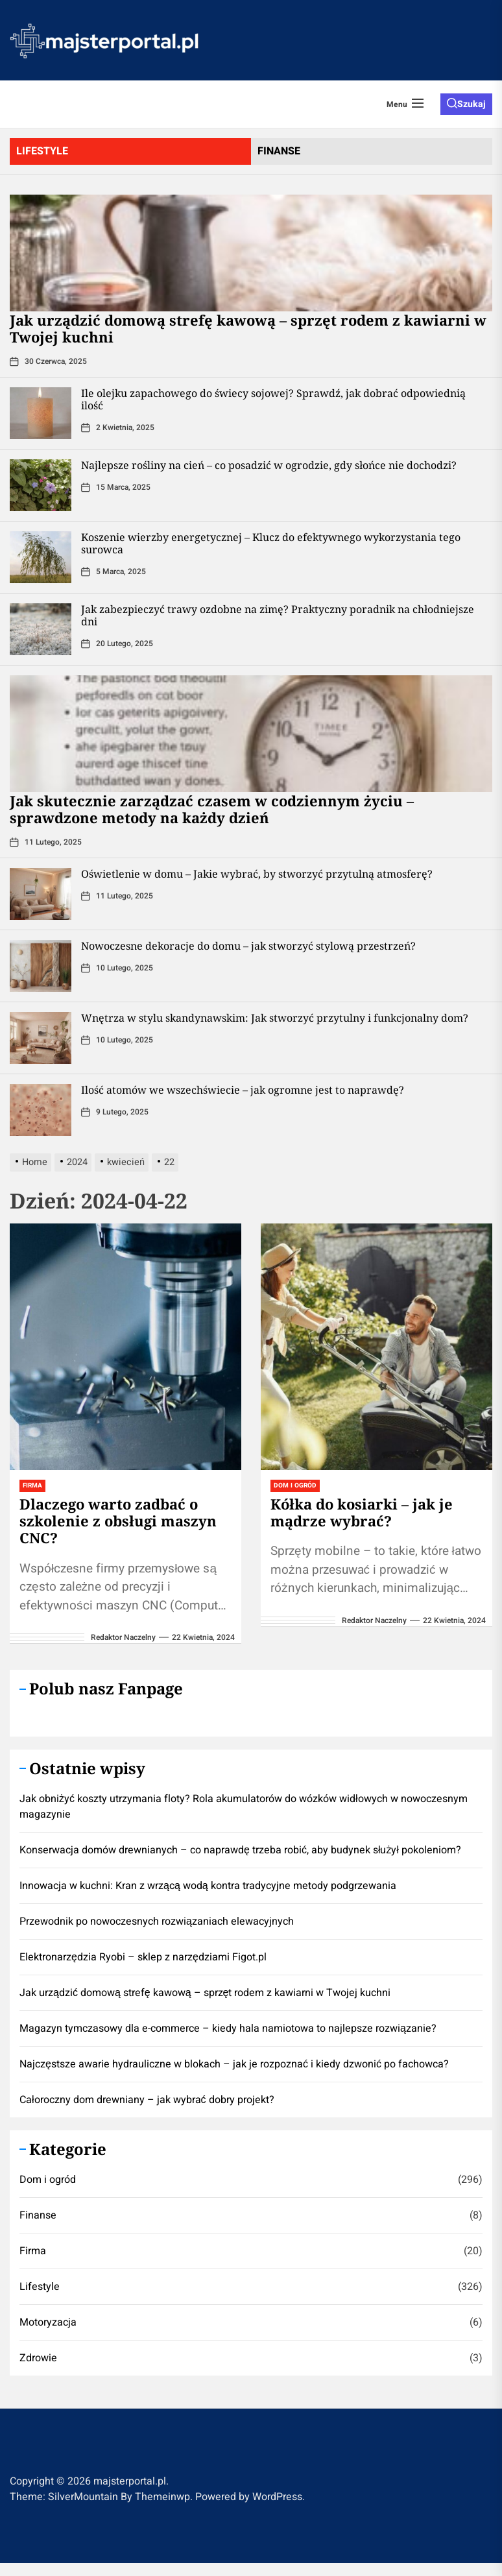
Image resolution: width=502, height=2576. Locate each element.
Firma (32, 1485)
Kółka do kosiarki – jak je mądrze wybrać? (361, 1512)
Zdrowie (38, 2358)
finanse (278, 151)
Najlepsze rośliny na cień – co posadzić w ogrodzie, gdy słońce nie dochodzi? (269, 465)
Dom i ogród (295, 1485)
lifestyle (42, 151)
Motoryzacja (48, 2322)
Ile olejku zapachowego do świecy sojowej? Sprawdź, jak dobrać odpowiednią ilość (273, 399)
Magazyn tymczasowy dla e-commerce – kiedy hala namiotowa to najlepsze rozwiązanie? (227, 2028)
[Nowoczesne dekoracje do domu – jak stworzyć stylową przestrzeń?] (40, 966)
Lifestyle (39, 2286)
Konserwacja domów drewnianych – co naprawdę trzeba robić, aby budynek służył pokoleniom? (240, 1850)
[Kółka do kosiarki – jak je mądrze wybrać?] (376, 1346)
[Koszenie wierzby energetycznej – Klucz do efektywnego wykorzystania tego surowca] (40, 557)
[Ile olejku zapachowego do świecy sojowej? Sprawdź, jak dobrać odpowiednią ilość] (40, 413)
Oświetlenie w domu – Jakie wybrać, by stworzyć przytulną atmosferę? (257, 874)
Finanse (37, 2215)
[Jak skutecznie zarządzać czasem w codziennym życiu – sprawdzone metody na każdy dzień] (251, 733)
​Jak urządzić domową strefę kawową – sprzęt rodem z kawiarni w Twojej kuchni (248, 328)
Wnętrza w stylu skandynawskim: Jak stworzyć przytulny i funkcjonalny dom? (274, 1018)
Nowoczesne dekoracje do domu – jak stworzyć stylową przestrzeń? (248, 946)
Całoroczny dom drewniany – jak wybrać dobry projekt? (146, 2100)
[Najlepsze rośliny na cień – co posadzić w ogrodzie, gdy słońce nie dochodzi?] (40, 485)
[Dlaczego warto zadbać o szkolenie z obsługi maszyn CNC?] (125, 1346)
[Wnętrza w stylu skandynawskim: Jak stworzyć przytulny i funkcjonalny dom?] (40, 1038)
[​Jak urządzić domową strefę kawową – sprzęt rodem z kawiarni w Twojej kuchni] (251, 253)
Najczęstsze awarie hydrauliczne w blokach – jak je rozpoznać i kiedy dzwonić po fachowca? (234, 2064)
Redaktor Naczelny (123, 1637)
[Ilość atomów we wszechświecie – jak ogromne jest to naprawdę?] (40, 1110)
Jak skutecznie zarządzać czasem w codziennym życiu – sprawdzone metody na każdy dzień (212, 809)
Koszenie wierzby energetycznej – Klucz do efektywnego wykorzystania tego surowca (270, 543)
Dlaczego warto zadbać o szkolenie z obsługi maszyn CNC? (118, 1521)
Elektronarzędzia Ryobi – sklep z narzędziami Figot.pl (143, 1957)
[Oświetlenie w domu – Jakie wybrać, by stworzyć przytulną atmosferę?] (40, 894)
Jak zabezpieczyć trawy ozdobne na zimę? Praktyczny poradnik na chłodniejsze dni (277, 615)
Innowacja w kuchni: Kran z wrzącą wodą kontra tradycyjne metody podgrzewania (207, 1886)
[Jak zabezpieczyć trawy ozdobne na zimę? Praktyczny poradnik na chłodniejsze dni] (40, 629)
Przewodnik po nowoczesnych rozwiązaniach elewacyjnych (156, 1921)
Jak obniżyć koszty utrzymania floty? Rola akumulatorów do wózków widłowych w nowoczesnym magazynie (243, 1806)
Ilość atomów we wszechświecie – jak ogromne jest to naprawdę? (242, 1090)
